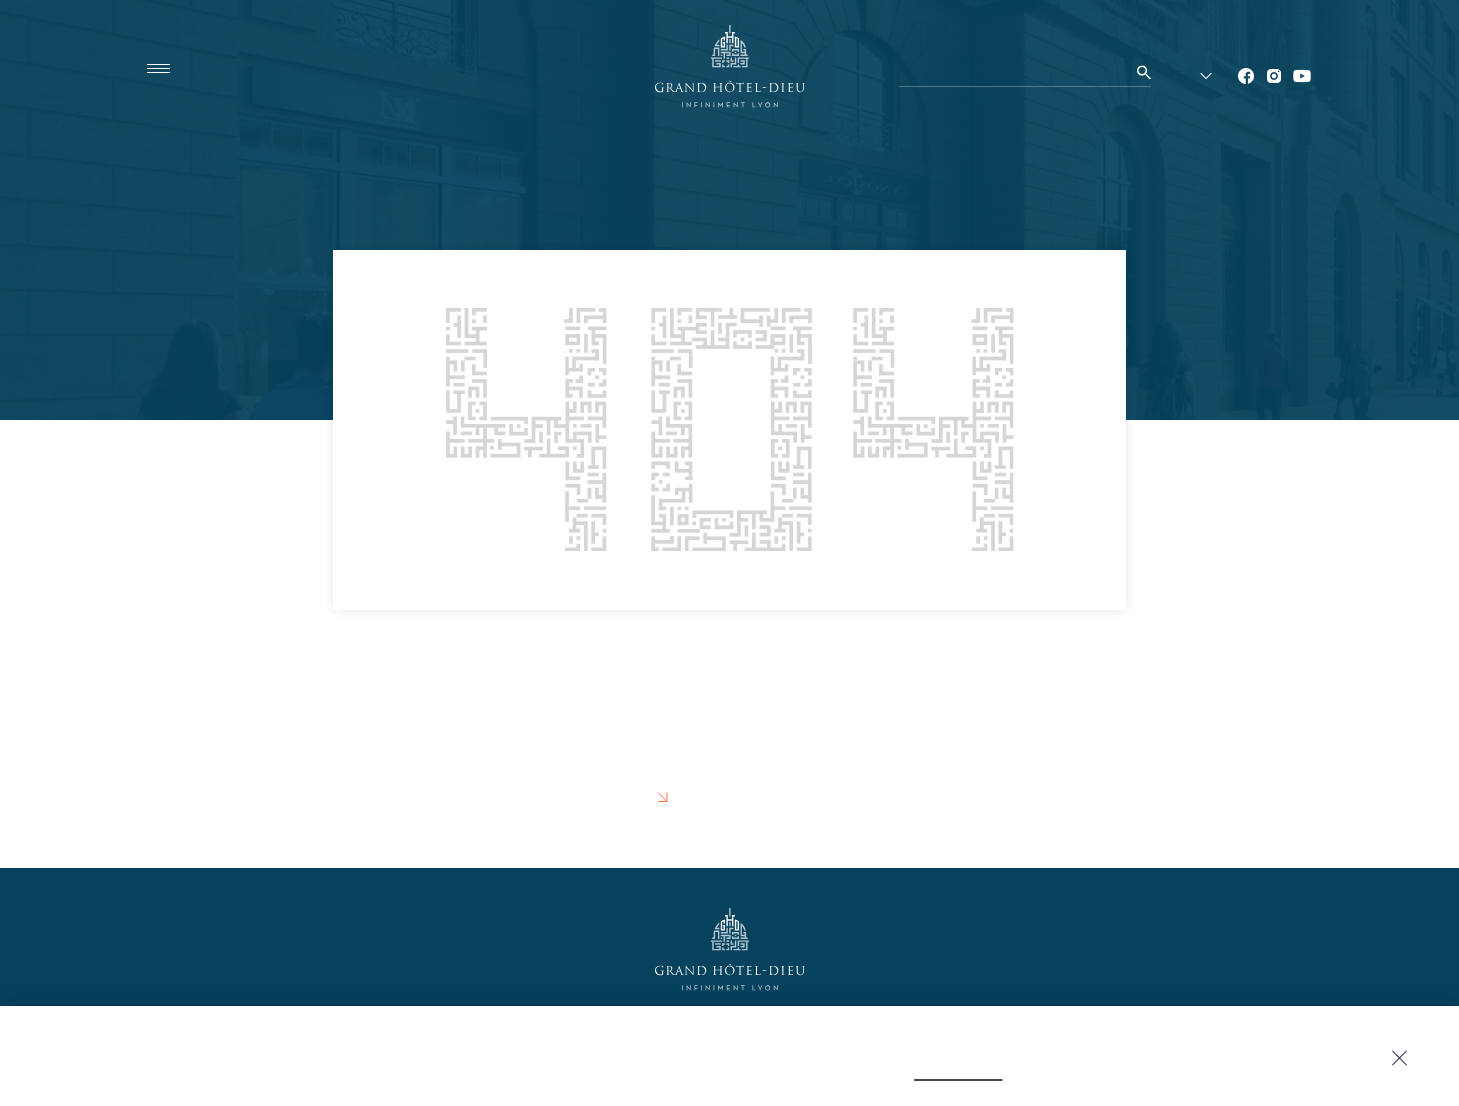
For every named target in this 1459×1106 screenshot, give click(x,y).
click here (855, 1070)
